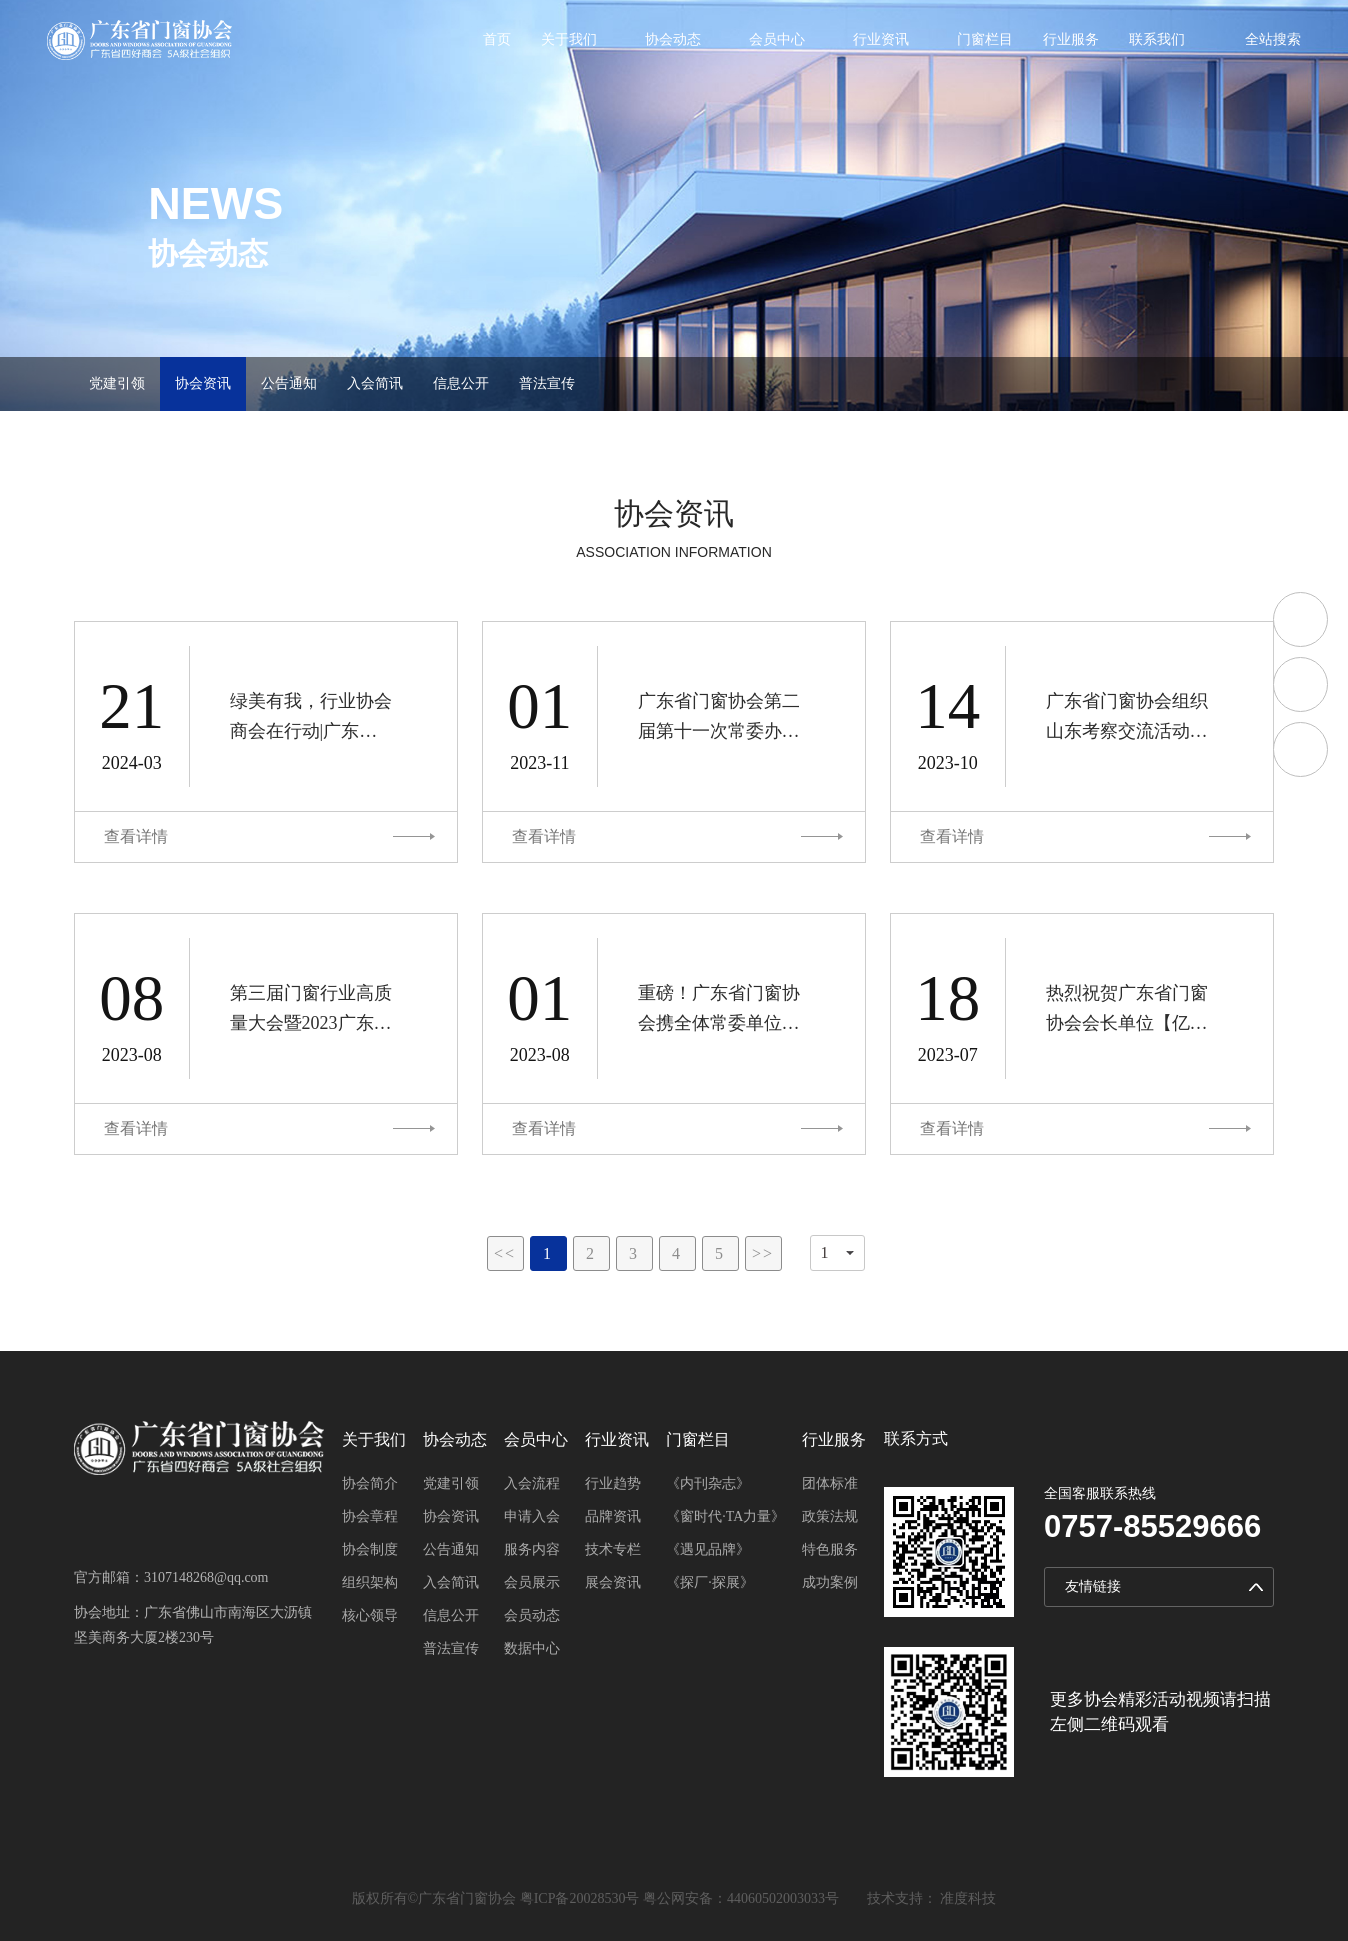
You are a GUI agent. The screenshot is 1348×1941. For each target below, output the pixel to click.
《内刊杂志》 (708, 1483)
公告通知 (289, 383)
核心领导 (370, 1615)
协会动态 (673, 40)
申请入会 (532, 1516)
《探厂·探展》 (710, 1582)
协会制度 (370, 1549)
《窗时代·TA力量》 (725, 1516)
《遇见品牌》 (708, 1549)
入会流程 (532, 1483)
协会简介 (370, 1483)
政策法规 (830, 1516)
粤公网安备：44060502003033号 (741, 1898)
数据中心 (532, 1648)
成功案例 (830, 1582)
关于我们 (569, 40)
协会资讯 (203, 383)
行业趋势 (613, 1483)
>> (763, 1253)
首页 (497, 40)
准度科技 (968, 1898)
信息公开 (461, 383)
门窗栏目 (985, 40)
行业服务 (1071, 40)
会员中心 (777, 40)
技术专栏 (613, 1549)
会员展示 (532, 1582)
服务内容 (532, 1549)
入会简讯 (375, 383)
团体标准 (830, 1483)
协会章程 (370, 1516)
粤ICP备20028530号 (580, 1898)
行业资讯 (881, 40)
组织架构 (370, 1582)
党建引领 (117, 383)
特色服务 (830, 1549)
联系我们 (1157, 40)
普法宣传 (547, 383)
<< (505, 1253)
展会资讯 (613, 1582)
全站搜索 (1273, 39)
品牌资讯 (613, 1516)
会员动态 (532, 1615)
